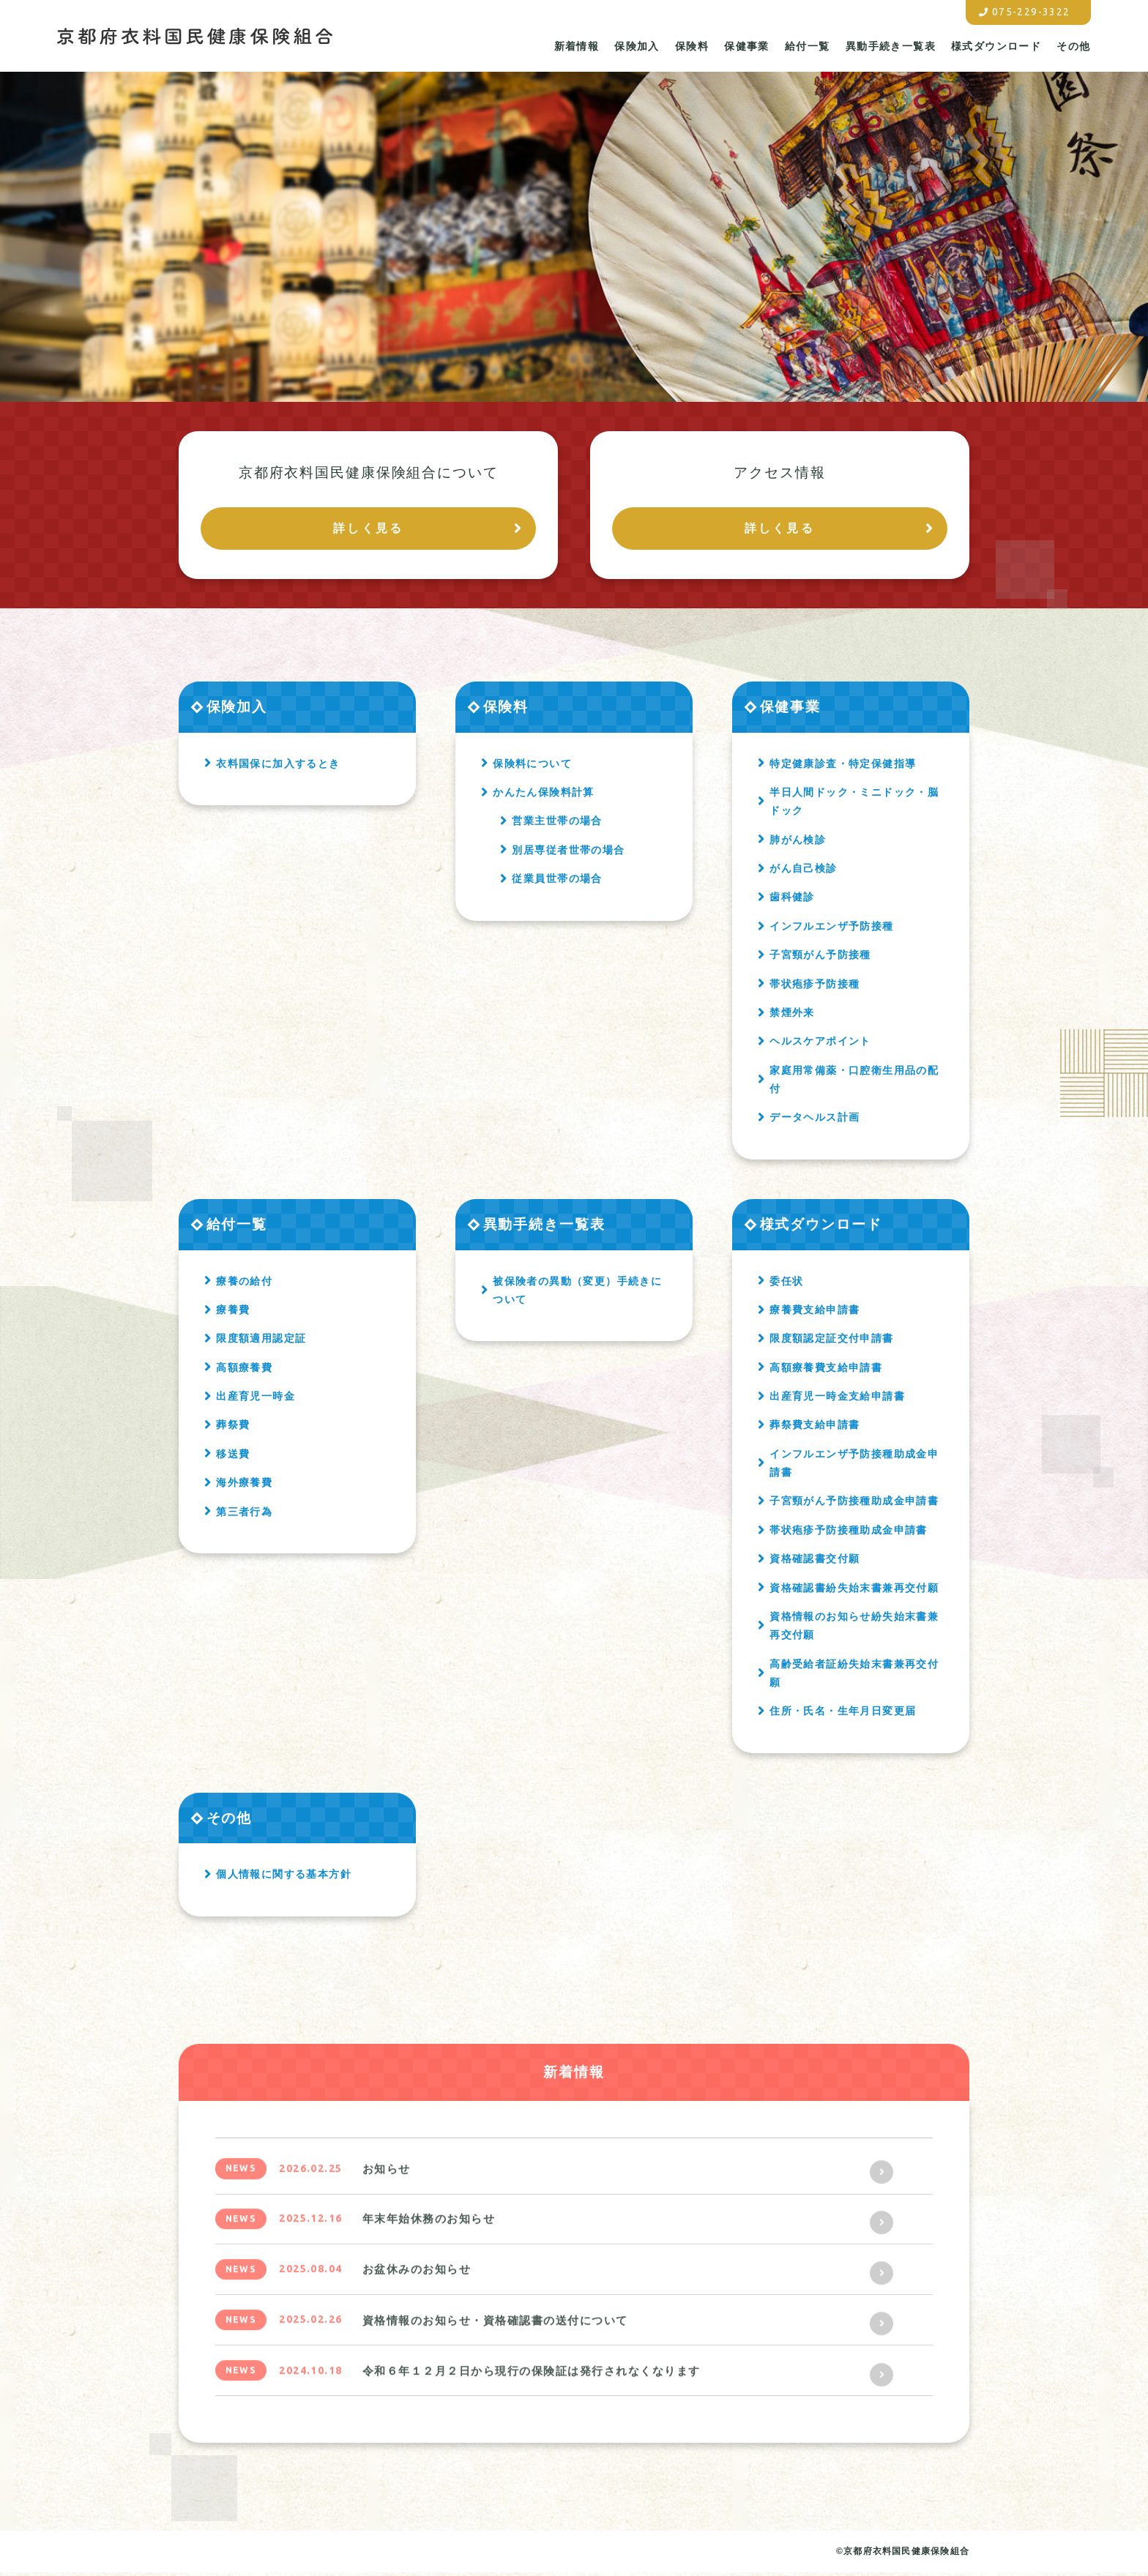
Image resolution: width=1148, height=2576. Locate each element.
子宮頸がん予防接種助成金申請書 (854, 1504)
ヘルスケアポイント (820, 1044)
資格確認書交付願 (814, 1561)
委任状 (786, 1284)
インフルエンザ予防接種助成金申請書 (854, 1466)
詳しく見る (368, 530)
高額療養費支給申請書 (825, 1370)
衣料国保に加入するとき (278, 766)
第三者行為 (244, 1514)
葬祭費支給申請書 (814, 1428)
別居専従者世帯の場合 (568, 853)
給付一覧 (807, 43)
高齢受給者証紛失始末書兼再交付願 (854, 1676)
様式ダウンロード (996, 43)
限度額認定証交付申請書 (831, 1341)
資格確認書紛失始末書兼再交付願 (854, 1591)
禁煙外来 (792, 1015)
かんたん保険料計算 (543, 795)
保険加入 (637, 43)
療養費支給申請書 (814, 1312)
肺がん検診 (797, 842)
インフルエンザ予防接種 (831, 929)
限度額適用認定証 (261, 1341)
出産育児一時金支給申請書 (837, 1399)
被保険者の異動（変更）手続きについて (577, 1293)
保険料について (532, 766)
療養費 (233, 1312)
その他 (1073, 43)
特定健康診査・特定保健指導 (842, 766)
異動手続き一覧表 (891, 43)
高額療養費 (244, 1370)
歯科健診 (792, 900)
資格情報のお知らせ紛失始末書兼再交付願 (854, 1628)
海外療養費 (244, 1485)
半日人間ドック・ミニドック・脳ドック (854, 804)
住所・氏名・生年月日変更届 (842, 1714)
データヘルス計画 (814, 1121)
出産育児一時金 (255, 1399)
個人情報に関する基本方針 (283, 1878)
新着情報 (577, 43)
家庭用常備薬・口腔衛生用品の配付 (854, 1082)
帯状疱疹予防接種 (814, 987)
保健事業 (746, 43)
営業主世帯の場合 (557, 824)
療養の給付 (244, 1284)
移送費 (233, 1457)
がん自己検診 (803, 871)
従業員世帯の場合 (557, 881)
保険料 (692, 43)
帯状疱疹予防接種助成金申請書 (848, 1533)
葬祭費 (233, 1428)
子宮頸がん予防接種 (820, 957)
